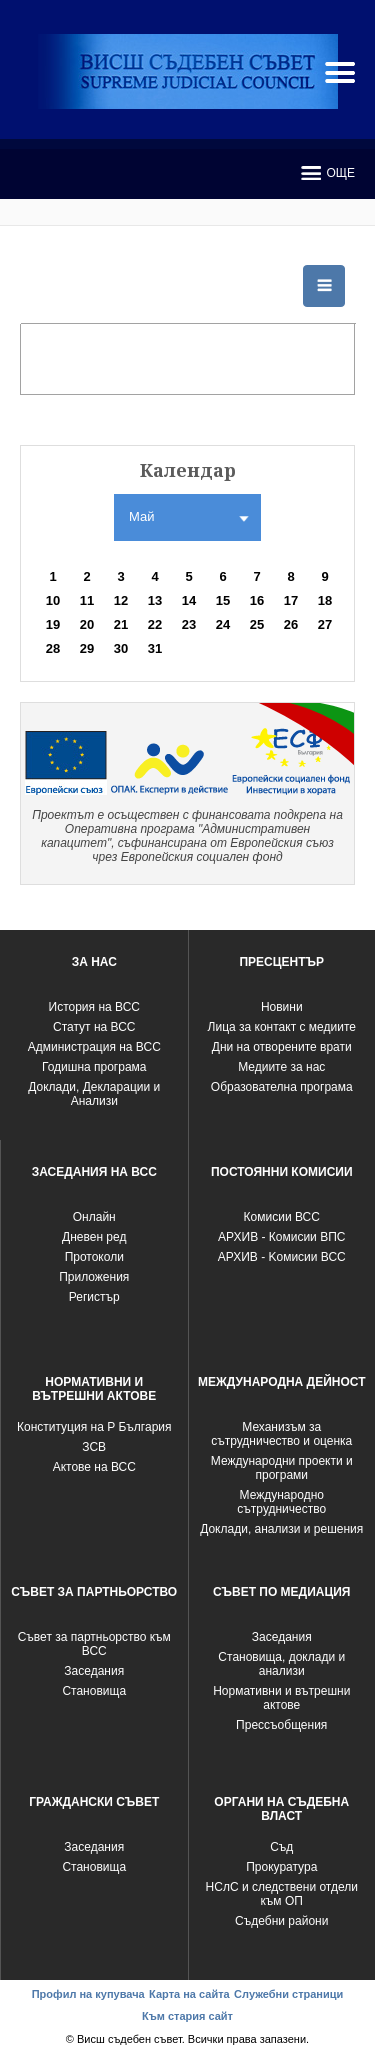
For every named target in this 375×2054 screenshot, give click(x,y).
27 (325, 624)
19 (53, 624)
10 (53, 600)
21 (121, 624)
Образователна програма (282, 1087)
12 (121, 600)
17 (291, 600)
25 (257, 624)
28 (53, 648)
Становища (94, 1691)
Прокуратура (281, 1867)
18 (325, 600)
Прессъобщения (281, 1725)
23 (189, 624)
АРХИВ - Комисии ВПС (281, 1237)
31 (155, 648)
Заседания (94, 1671)
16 (257, 600)
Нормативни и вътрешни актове (281, 1698)
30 (121, 648)
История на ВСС (94, 1007)
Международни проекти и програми (282, 1468)
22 (155, 624)
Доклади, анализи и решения (281, 1529)
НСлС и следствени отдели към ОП (282, 1894)
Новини (282, 1007)
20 (87, 624)
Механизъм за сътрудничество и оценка (281, 1434)
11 (87, 600)
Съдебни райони (281, 1921)
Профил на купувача (88, 1994)
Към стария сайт (187, 2016)
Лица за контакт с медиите (282, 1027)
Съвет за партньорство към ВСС (94, 1644)
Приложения (94, 1277)
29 (87, 648)
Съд (281, 1847)
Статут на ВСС (94, 1027)
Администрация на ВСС (94, 1047)
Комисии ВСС (282, 1217)
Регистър (94, 1297)
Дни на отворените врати (282, 1047)
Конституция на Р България (94, 1427)
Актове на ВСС (94, 1467)
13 (155, 600)
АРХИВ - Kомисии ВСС (282, 1257)
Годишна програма (94, 1067)
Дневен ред (94, 1237)
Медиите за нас (281, 1067)
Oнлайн (94, 1217)
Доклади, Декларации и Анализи (94, 1094)
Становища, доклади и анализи (281, 1664)
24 (223, 624)
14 (189, 600)
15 (223, 600)
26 (291, 624)
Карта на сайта (189, 1994)
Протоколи (94, 1257)
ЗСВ (94, 1447)
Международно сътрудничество (281, 1502)
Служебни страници (288, 1994)
